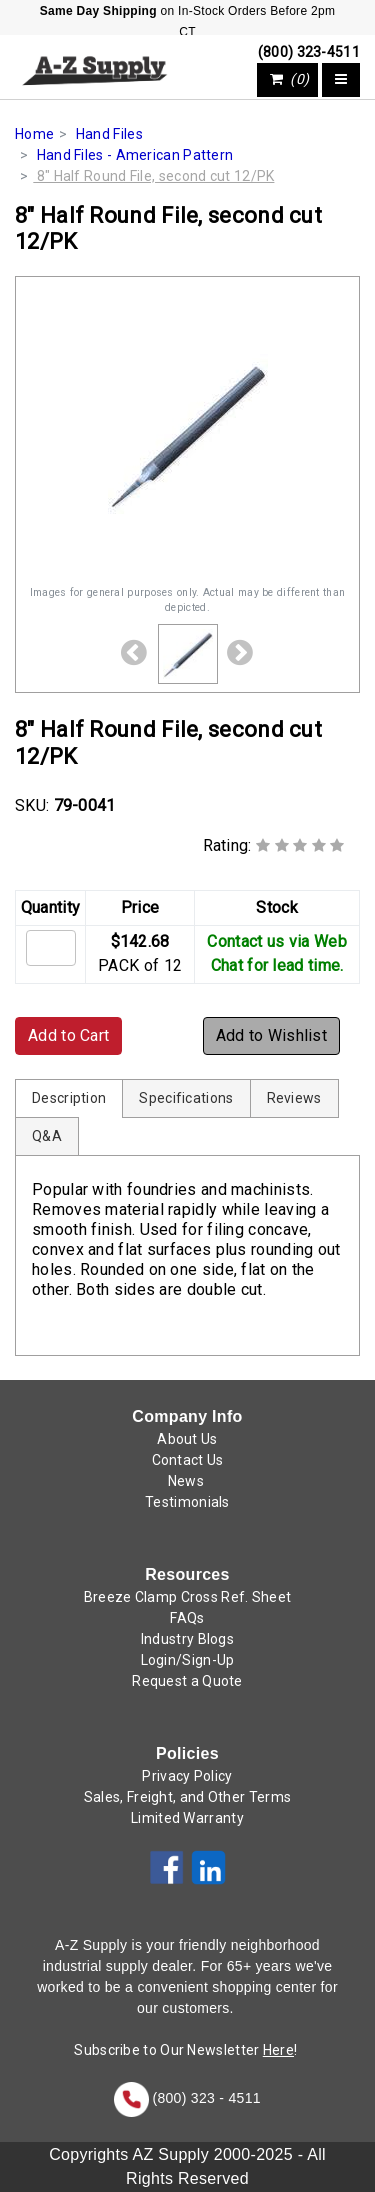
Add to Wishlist (272, 1035)
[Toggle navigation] (341, 80)
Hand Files (109, 134)
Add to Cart (68, 1035)
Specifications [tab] (186, 1098)
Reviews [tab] (294, 1098)
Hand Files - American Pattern (135, 155)
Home (34, 134)
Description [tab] (69, 1098)
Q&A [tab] (47, 1136)
